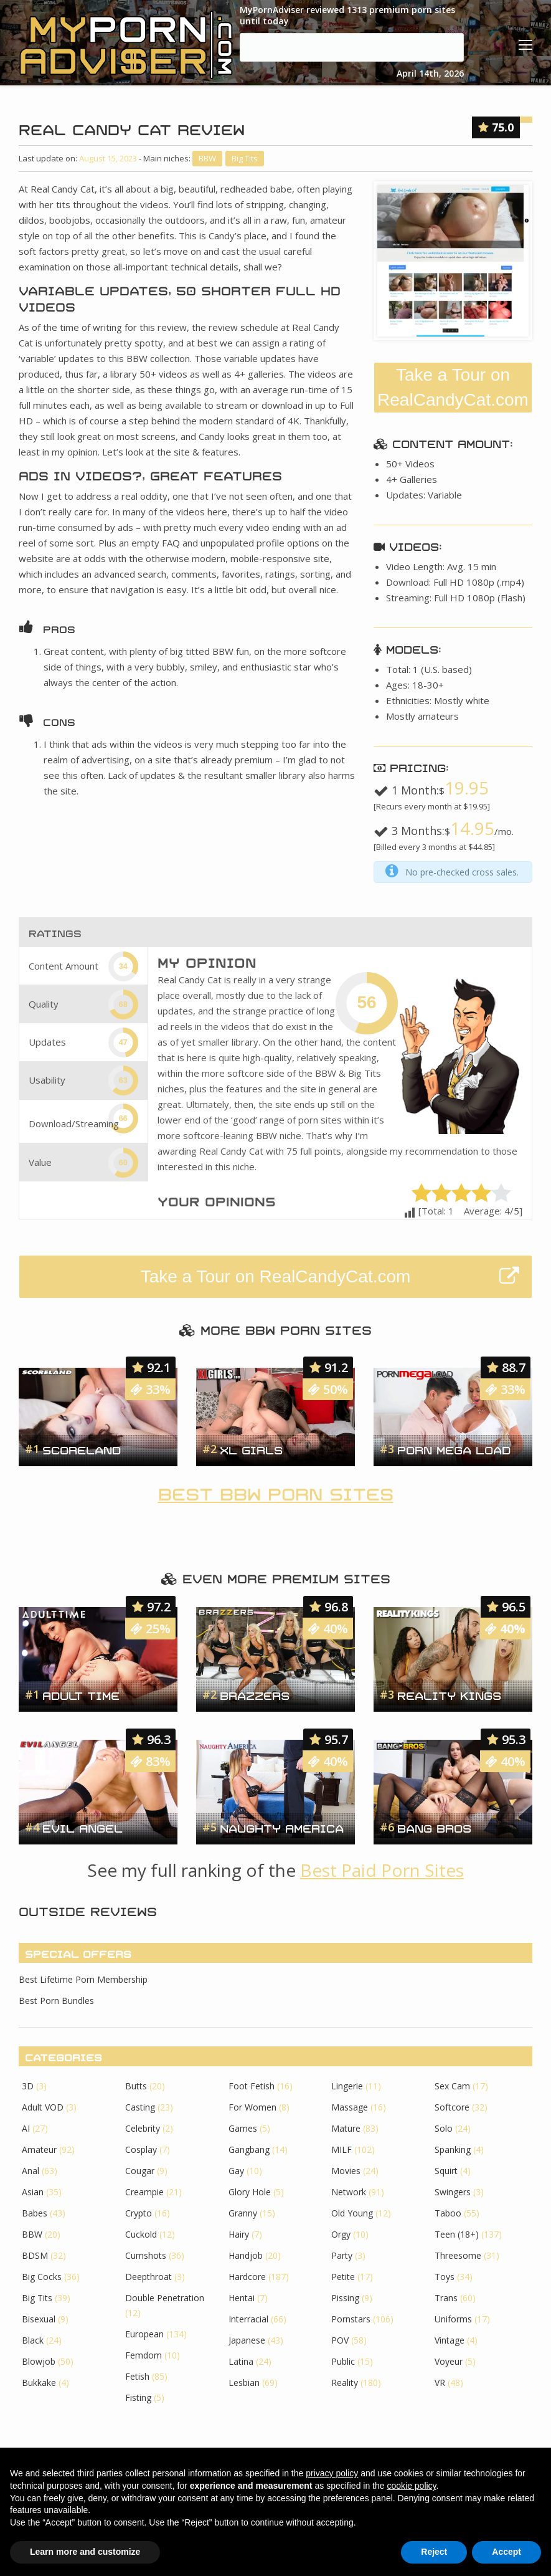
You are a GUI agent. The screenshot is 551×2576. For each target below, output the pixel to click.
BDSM (35, 2255)
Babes (34, 2213)
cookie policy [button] (411, 2486)
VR (440, 2382)
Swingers (453, 2192)
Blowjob (38, 2361)
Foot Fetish (251, 2086)
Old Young (352, 2213)
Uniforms (453, 2319)
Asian (33, 2192)
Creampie (144, 2192)
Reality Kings (449, 1694)
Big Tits (245, 158)
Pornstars (350, 2319)
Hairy (238, 2234)
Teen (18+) (457, 2234)
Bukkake (39, 2382)
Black (33, 2340)
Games (242, 2128)
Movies (345, 2171)
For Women (252, 2107)
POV (340, 2340)
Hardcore (247, 2277)
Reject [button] (434, 2552)
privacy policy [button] (332, 2473)
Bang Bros (434, 1827)
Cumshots (145, 2255)
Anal (30, 2171)
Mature (345, 2128)
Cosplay (141, 2149)
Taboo (448, 2213)
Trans (446, 2298)
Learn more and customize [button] (85, 2552)
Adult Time (81, 1694)
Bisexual (38, 2319)
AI (26, 2128)
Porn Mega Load (454, 1448)
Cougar (139, 2171)
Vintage (449, 2340)
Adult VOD (43, 2107)
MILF (341, 2149)
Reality (344, 2382)
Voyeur (449, 2361)
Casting (140, 2107)
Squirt (446, 2171)
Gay (236, 2171)
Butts (136, 2086)
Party (341, 2255)
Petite (343, 2277)
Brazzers (255, 1694)
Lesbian (244, 2382)
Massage (349, 2107)
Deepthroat (148, 2277)
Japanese (246, 2340)
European (144, 2334)
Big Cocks (42, 2277)
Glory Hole (249, 2192)
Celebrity (142, 2128)
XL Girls (251, 1448)
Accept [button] (506, 2552)
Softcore (452, 2107)
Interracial (248, 2319)
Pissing (345, 2298)
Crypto (138, 2213)
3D (28, 2086)
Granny (242, 2213)
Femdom (143, 2355)
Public (343, 2361)
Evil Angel (82, 1827)
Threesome (458, 2255)
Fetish (137, 2376)
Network (348, 2192)
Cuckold (141, 2234)
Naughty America (282, 1827)
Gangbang (249, 2149)
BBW (207, 158)
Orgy (341, 2234)
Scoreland (81, 1448)
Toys (444, 2277)
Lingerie (347, 2086)
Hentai (241, 2298)
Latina (240, 2361)
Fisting (138, 2397)
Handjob (245, 2255)
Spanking (453, 2149)
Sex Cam (452, 2086)
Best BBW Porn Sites (275, 1491)
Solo (444, 2128)
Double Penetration (164, 2298)
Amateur (39, 2149)
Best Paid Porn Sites (382, 1870)
